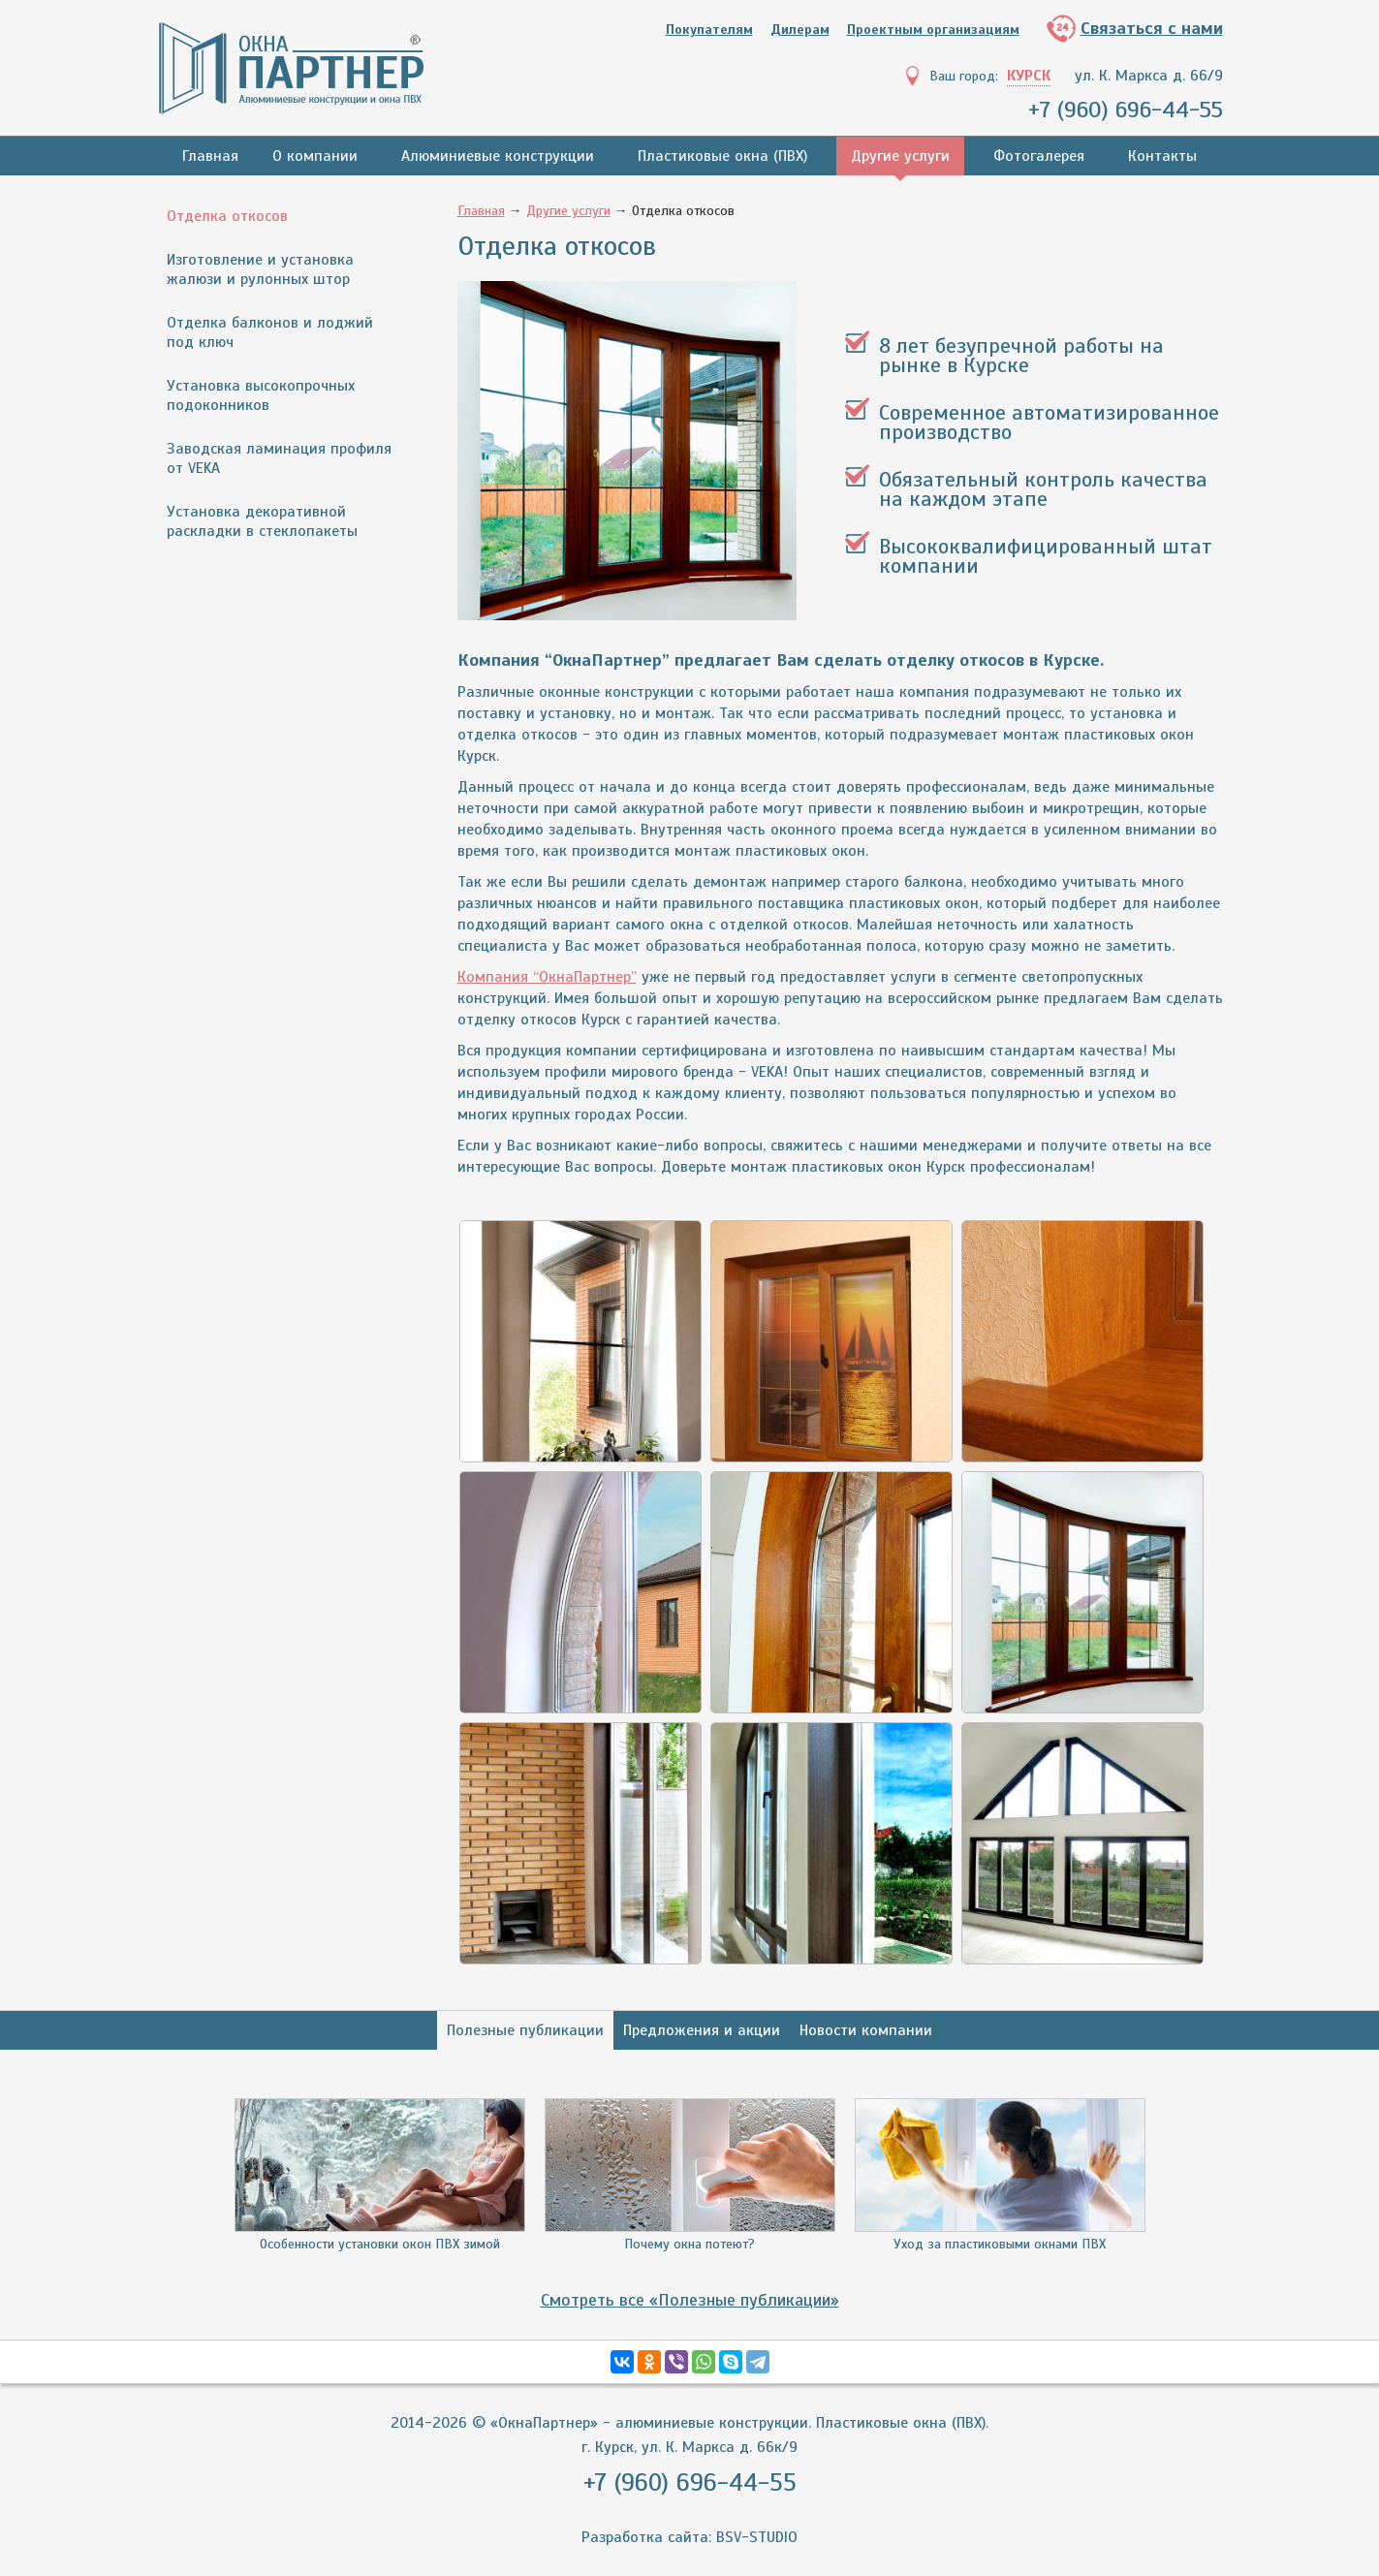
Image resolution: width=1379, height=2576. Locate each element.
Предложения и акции (701, 2030)
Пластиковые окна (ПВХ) (722, 156)
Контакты (1162, 156)
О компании (315, 156)
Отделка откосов (227, 216)
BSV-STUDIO (757, 2537)
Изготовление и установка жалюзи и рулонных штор (260, 269)
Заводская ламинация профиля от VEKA (279, 458)
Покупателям (709, 29)
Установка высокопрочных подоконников (261, 395)
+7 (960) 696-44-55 (1125, 109)
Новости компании (865, 2030)
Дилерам (800, 29)
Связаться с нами (1152, 28)
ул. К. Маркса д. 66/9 (1149, 75)
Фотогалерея (1038, 156)
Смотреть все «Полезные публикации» (690, 2299)
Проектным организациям (933, 29)
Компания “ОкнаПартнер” (547, 977)
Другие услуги (900, 156)
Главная (210, 156)
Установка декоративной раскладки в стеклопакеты (262, 521)
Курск (1028, 75)
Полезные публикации (525, 2030)
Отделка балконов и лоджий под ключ (270, 332)
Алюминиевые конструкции (497, 156)
